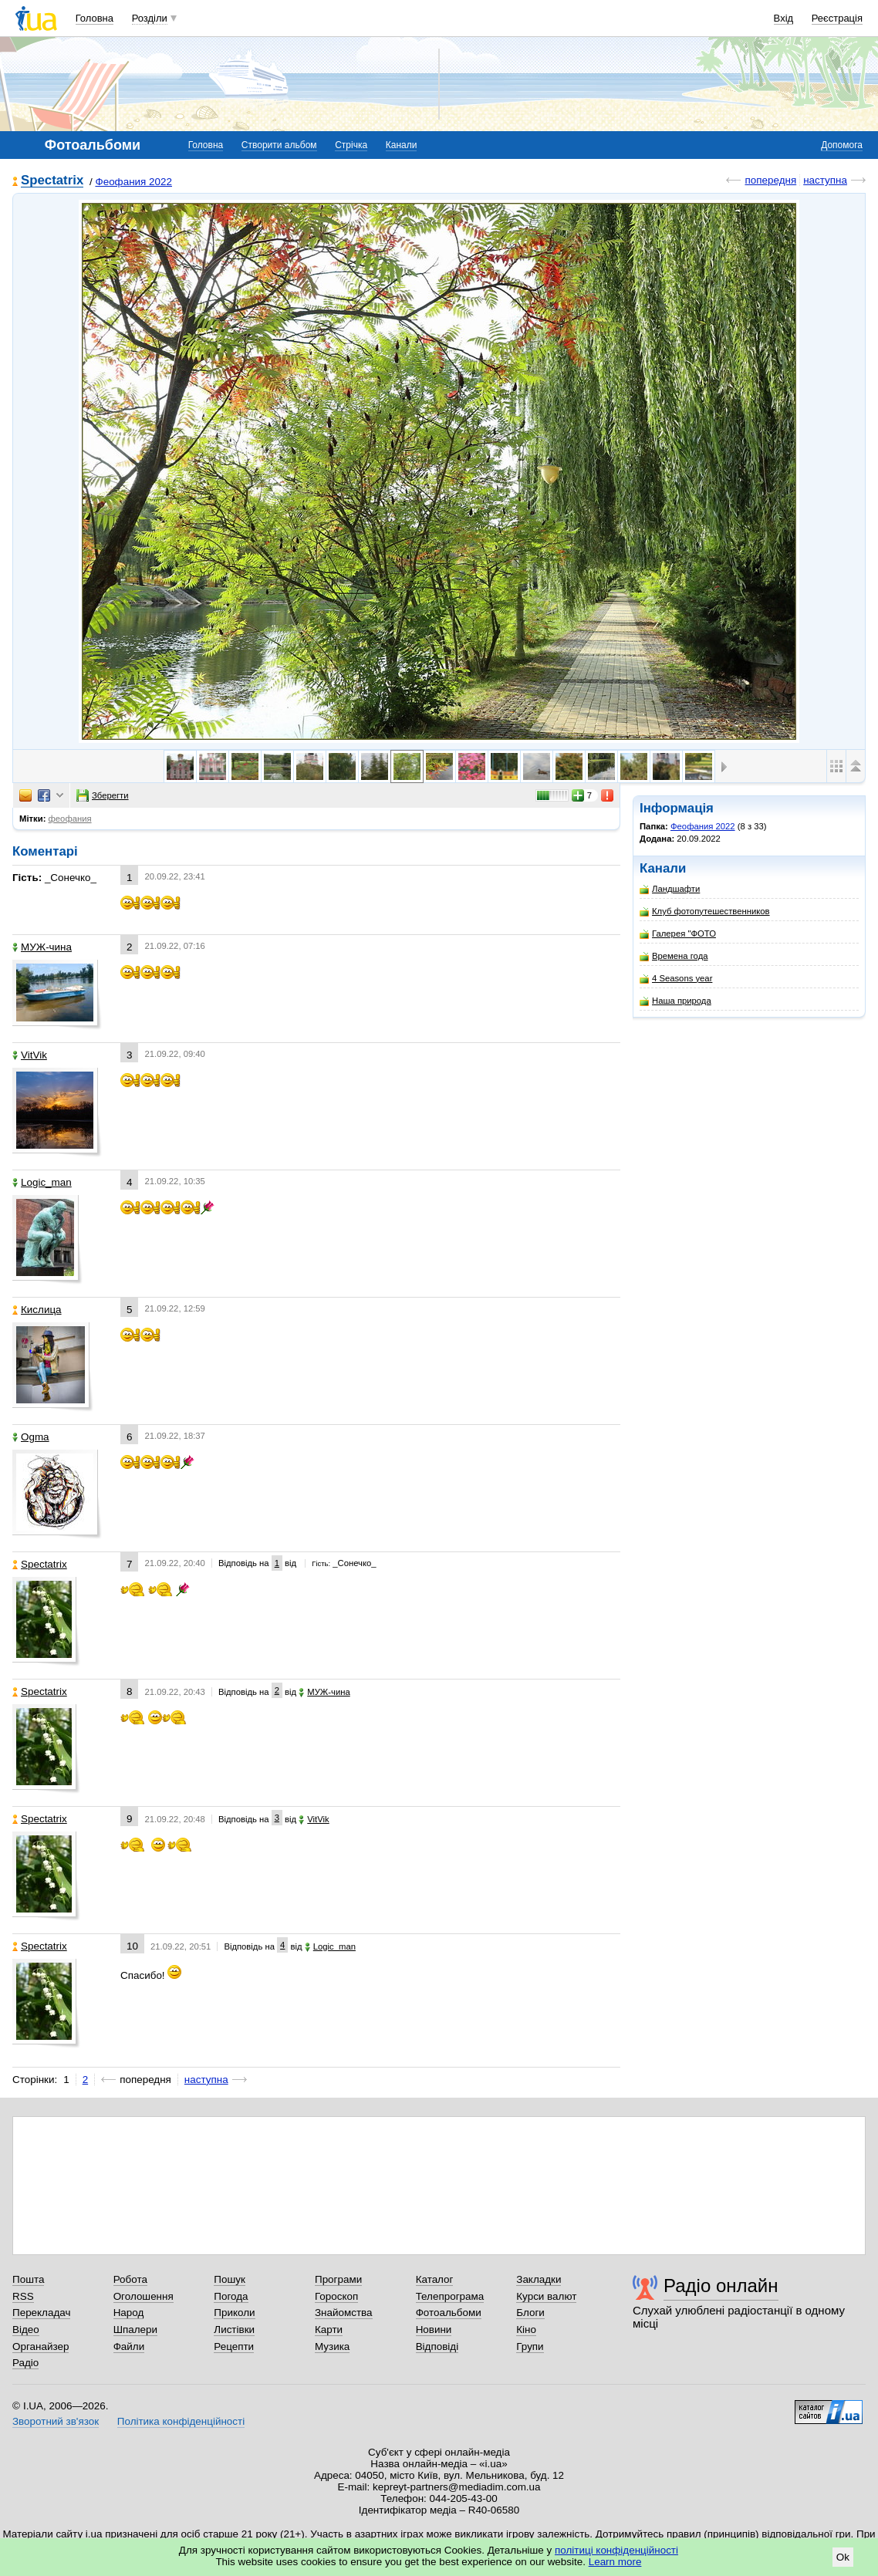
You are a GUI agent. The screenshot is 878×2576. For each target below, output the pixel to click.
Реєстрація (837, 18)
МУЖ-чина (42, 947)
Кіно (526, 2329)
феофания (70, 818)
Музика (332, 2346)
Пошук (229, 2279)
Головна (94, 18)
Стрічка (351, 145)
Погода (231, 2296)
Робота (130, 2279)
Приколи (234, 2312)
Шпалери (135, 2329)
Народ (128, 2312)
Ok (842, 2557)
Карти (329, 2329)
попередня (770, 180)
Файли (129, 2346)
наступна (825, 180)
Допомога (842, 145)
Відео (25, 2329)
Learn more (615, 2562)
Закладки (538, 2279)
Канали (401, 145)
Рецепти (234, 2346)
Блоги (530, 2312)
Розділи (149, 18)
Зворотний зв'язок (55, 2421)
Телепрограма (450, 2296)
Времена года (674, 956)
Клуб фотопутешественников (705, 911)
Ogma (30, 1437)
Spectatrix (52, 180)
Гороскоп (336, 2296)
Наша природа (675, 1001)
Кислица (37, 1309)
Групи (529, 2346)
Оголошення (143, 2296)
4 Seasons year (676, 979)
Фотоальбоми (448, 2312)
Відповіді (437, 2346)
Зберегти (102, 795)
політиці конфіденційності (616, 2550)
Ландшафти (670, 889)
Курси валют (546, 2296)
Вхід (784, 18)
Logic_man (42, 1182)
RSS (23, 2296)
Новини (434, 2329)
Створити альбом (279, 145)
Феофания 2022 (133, 181)
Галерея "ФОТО (678, 934)
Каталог (435, 2279)
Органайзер (40, 2346)
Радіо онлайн (721, 2285)
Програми (338, 2279)
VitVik (29, 1055)
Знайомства (344, 2312)
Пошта (28, 2279)
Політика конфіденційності (181, 2421)
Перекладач (41, 2312)
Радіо (25, 2362)
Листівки (234, 2329)
